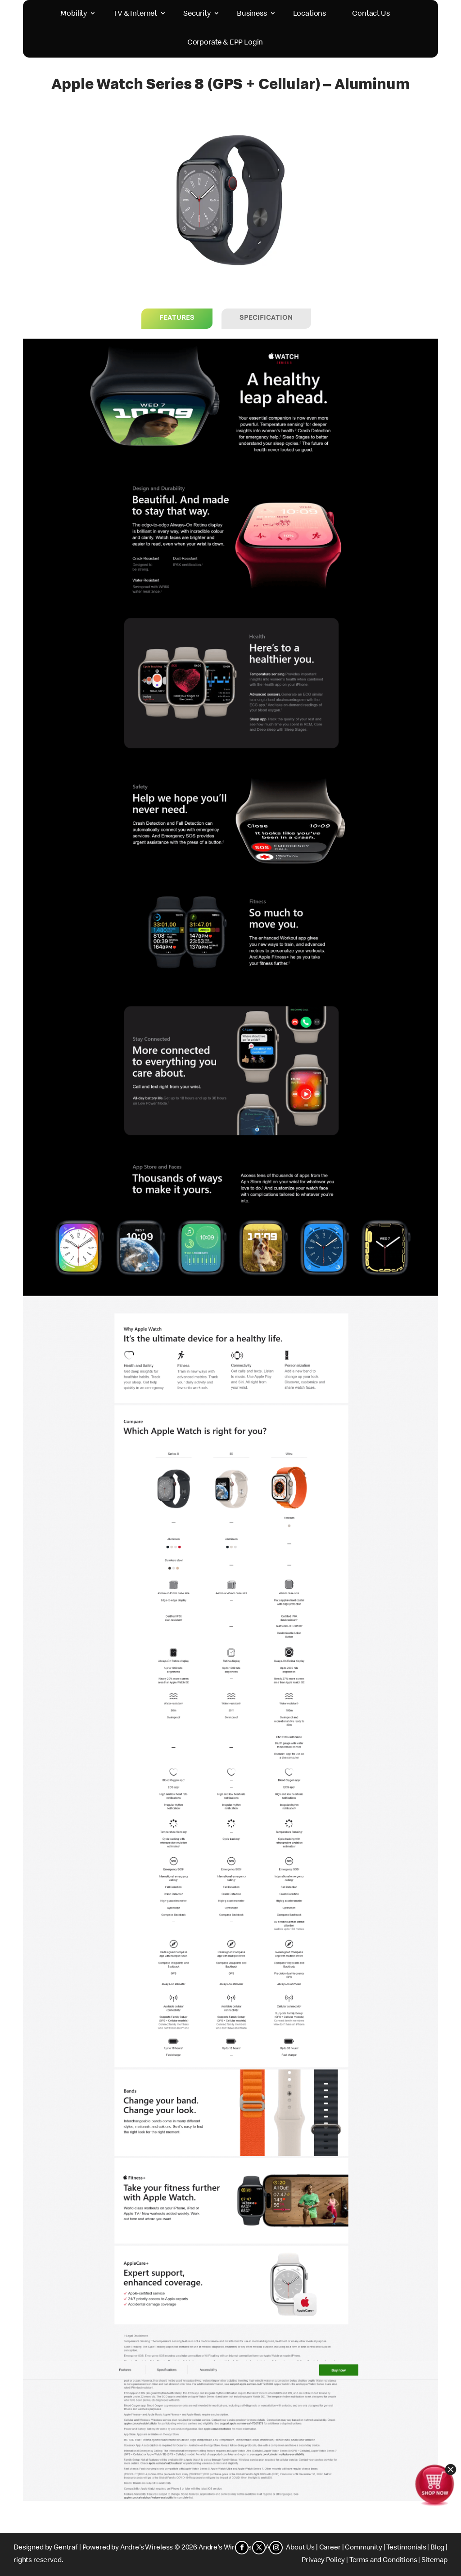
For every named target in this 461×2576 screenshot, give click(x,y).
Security (197, 14)
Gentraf (66, 2548)
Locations (309, 14)
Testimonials (406, 2548)
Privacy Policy (323, 2560)
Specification (266, 318)
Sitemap (434, 2560)
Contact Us (370, 14)
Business (252, 14)
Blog (437, 2548)
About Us (300, 2548)
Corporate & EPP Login (225, 43)
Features (176, 318)
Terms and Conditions (383, 2560)
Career (330, 2548)
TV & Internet (135, 14)
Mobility (73, 14)
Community (363, 2548)
